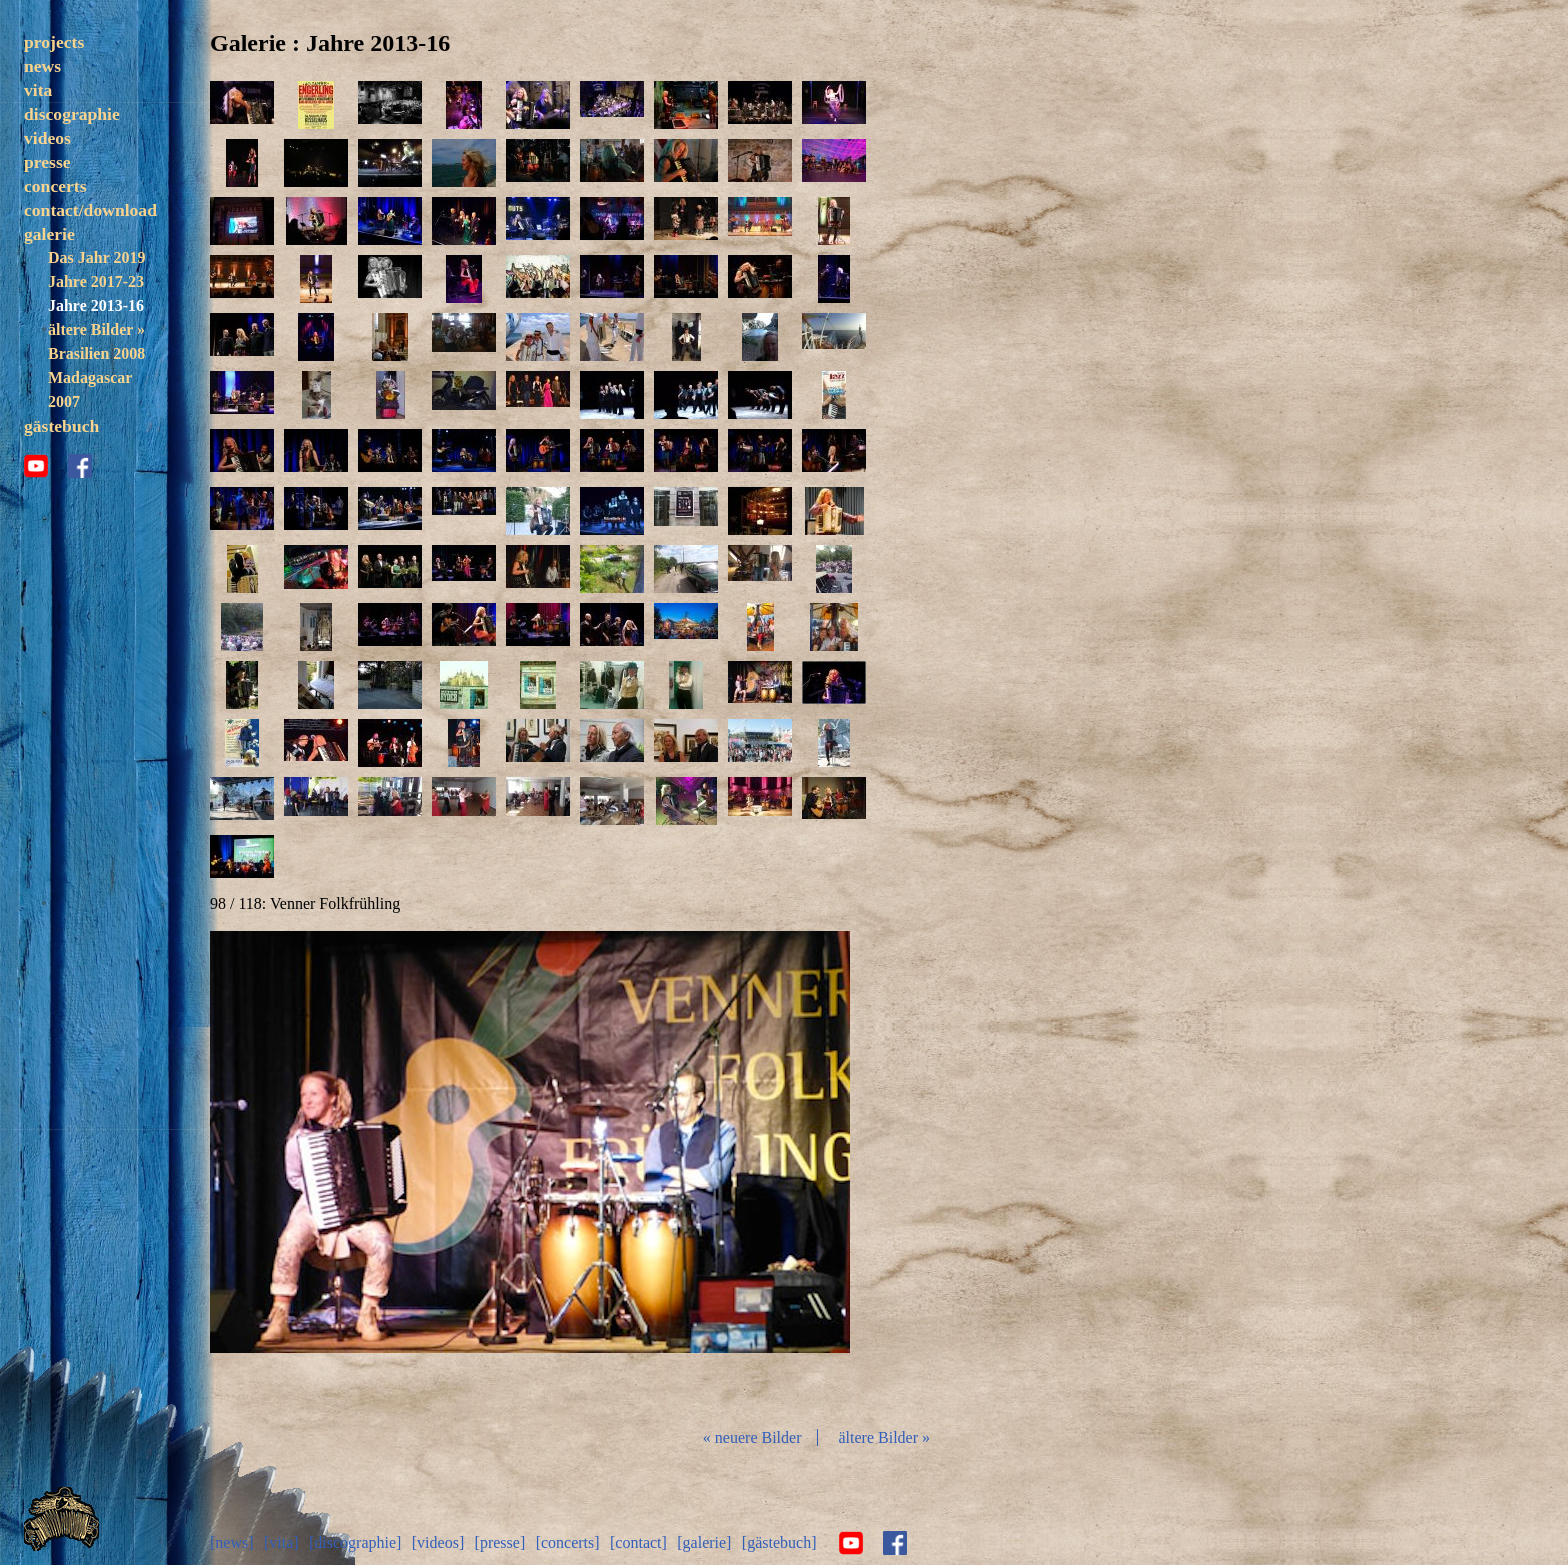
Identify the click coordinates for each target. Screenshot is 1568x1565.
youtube (36, 466)
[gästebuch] (779, 1542)
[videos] (438, 1542)
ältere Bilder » (96, 329)
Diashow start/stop (529, 1171)
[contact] (638, 1542)
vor (744, 1171)
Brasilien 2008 (96, 353)
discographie (72, 114)
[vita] (281, 1542)
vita (38, 90)
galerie (49, 234)
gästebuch (61, 426)
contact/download (90, 210)
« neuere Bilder (752, 1437)
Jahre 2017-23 (96, 281)
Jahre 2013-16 (96, 305)
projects (54, 42)
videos (47, 138)
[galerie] (704, 1542)
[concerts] (568, 1542)
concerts (55, 186)
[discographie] (355, 1542)
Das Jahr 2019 (96, 257)
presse (47, 162)
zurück (316, 1171)
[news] (232, 1542)
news (42, 66)
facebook (80, 466)
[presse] (500, 1542)
